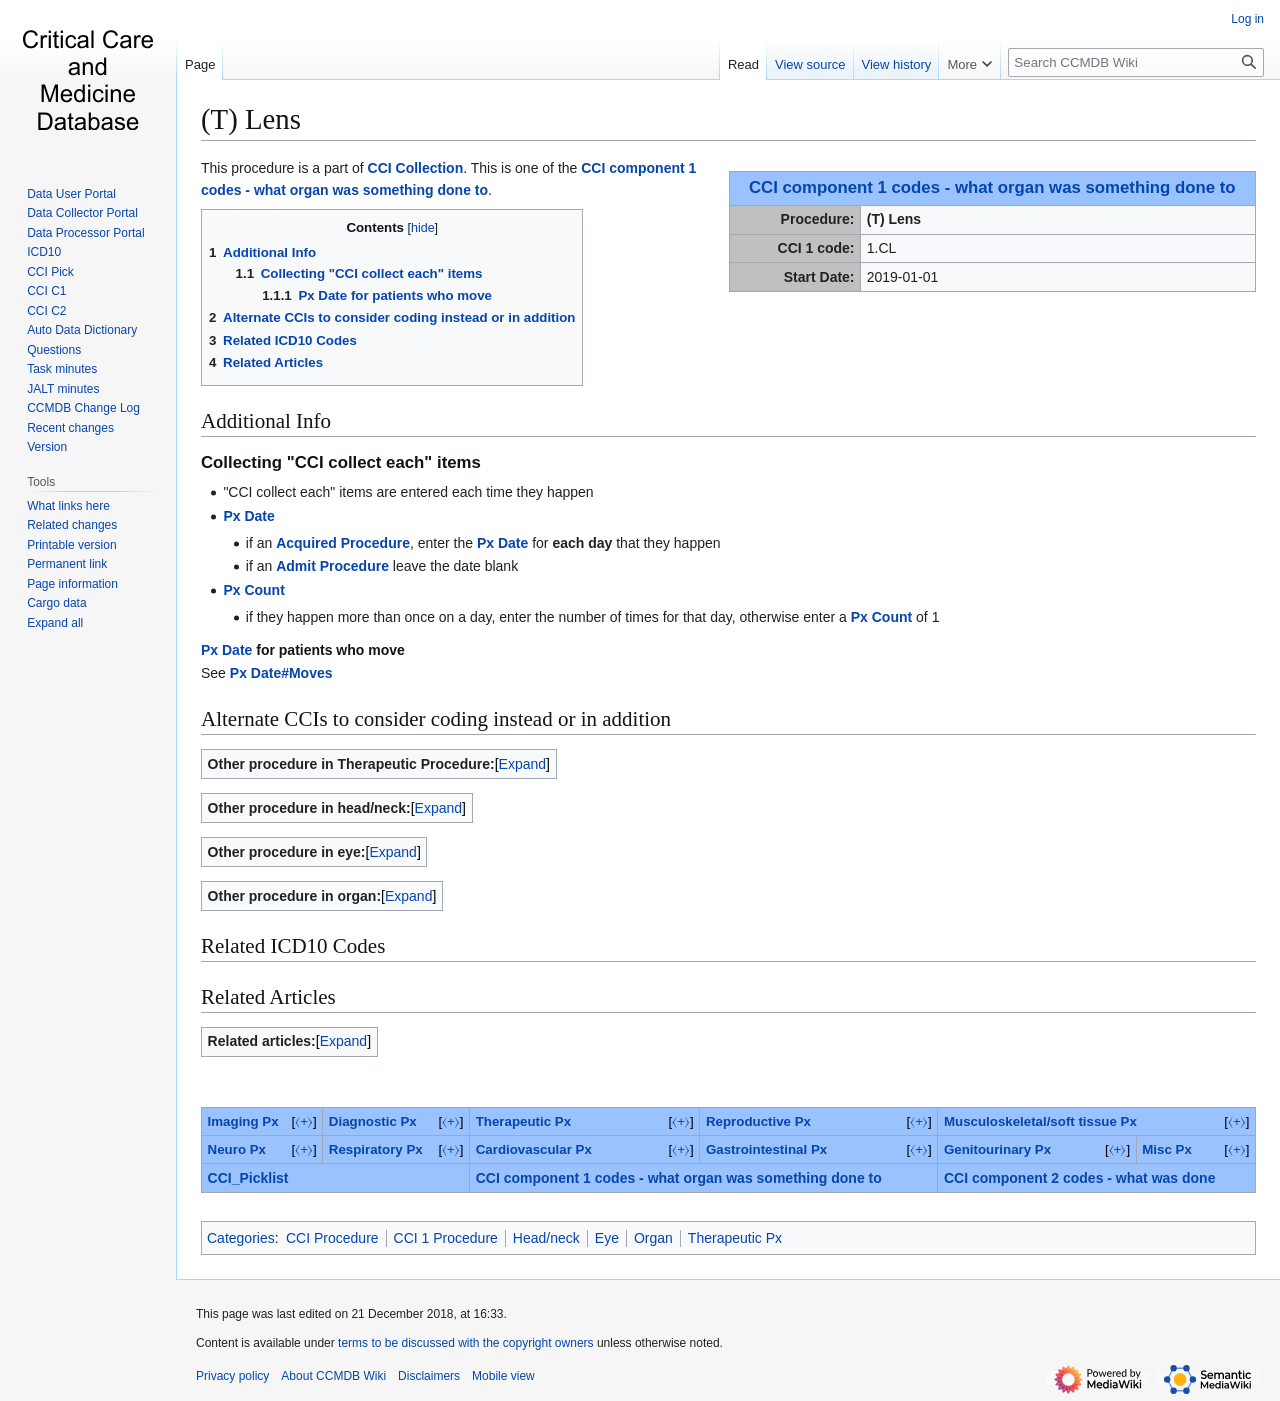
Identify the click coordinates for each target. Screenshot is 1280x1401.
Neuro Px (237, 1149)
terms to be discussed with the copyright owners (465, 1343)
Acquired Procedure (343, 543)
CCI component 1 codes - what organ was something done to (992, 187)
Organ (653, 1238)
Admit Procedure (332, 566)
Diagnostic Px (373, 1121)
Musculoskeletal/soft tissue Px (1040, 1121)
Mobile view (503, 1376)
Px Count (253, 590)
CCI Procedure (332, 1238)
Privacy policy (232, 1376)
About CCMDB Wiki (333, 1376)
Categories (241, 1238)
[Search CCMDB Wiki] (1136, 62)
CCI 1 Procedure (446, 1238)
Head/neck (546, 1238)
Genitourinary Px (997, 1149)
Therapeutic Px (523, 1121)
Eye (607, 1238)
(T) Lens (251, 119)
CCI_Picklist (248, 1178)
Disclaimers (429, 1376)
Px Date (248, 516)
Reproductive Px (758, 1121)
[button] (55, 623)
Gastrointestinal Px (766, 1149)
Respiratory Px (376, 1149)
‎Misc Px (1167, 1149)
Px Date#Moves (281, 673)
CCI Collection (416, 168)
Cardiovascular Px (534, 1149)
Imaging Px (243, 1121)
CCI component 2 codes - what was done (1079, 1178)
